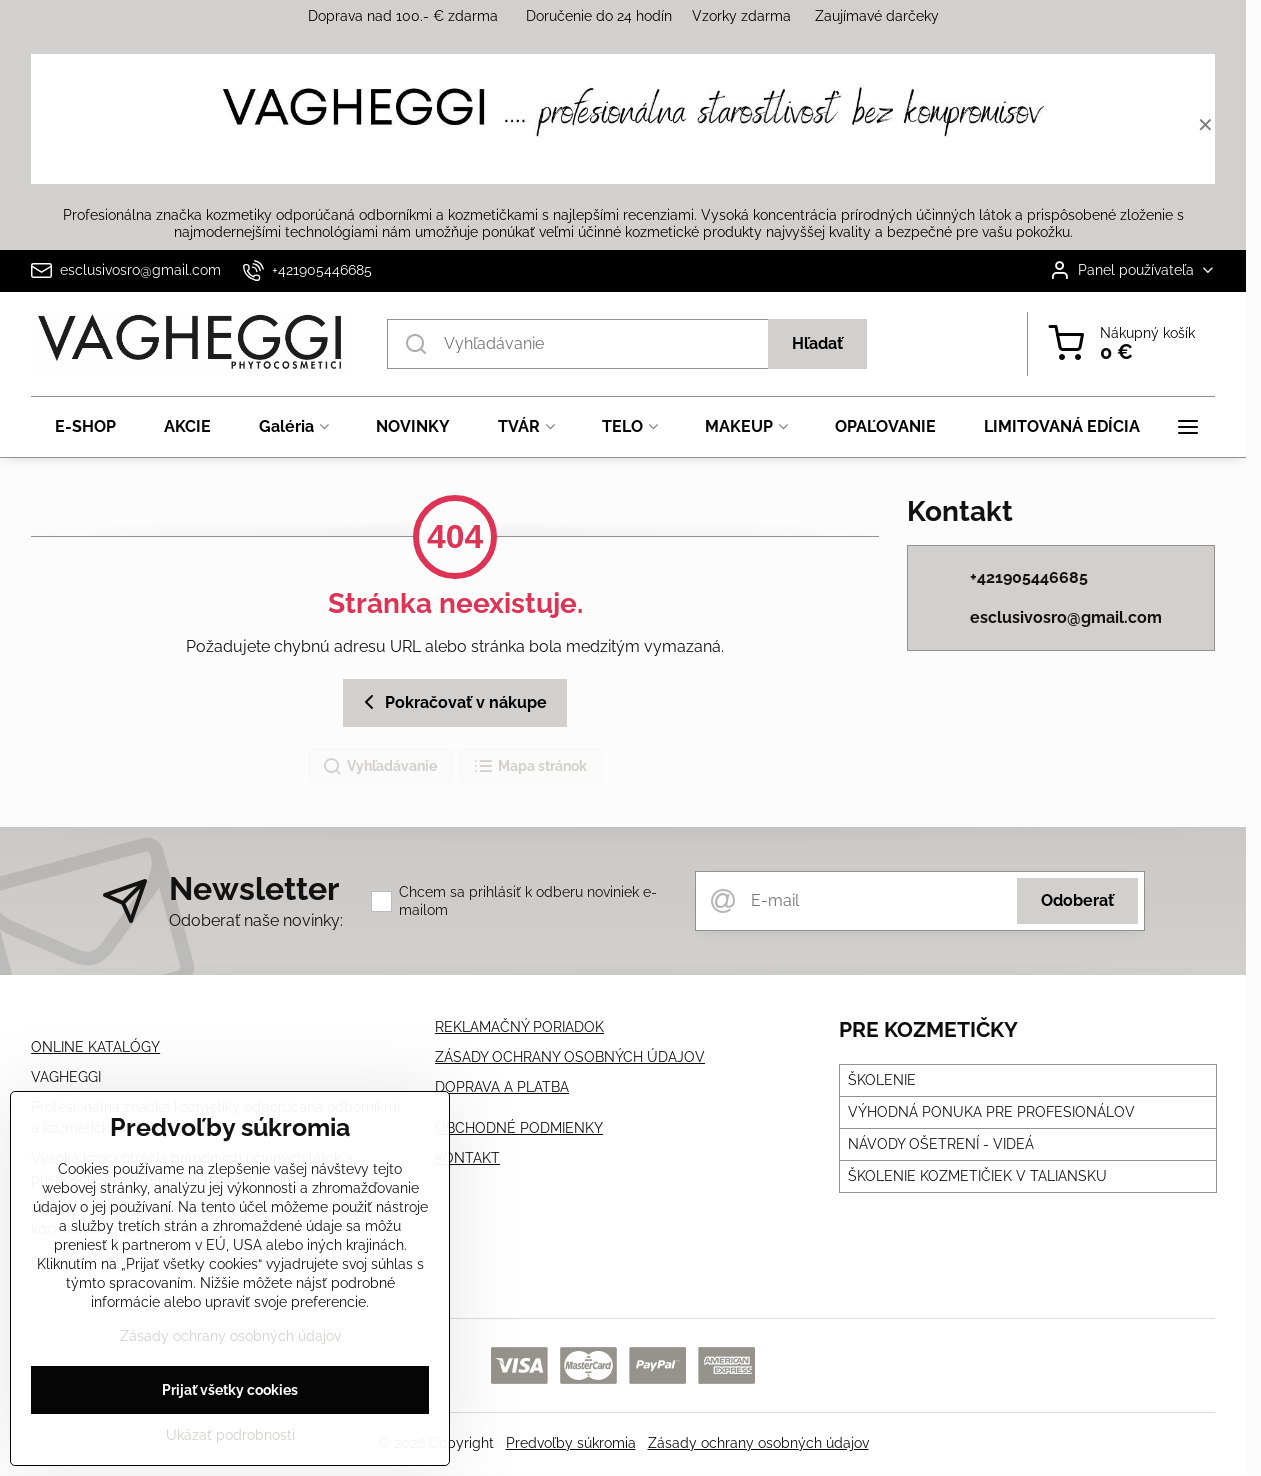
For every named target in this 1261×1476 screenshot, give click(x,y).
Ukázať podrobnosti (230, 1441)
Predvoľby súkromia (571, 1443)
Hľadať (817, 343)
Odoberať (1077, 900)
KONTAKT (467, 1158)
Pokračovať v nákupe (452, 702)
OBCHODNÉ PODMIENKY (519, 1128)
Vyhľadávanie (379, 767)
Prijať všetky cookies (230, 1396)
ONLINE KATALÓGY (95, 1047)
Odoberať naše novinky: (256, 920)
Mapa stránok (530, 767)
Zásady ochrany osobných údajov (758, 1443)
